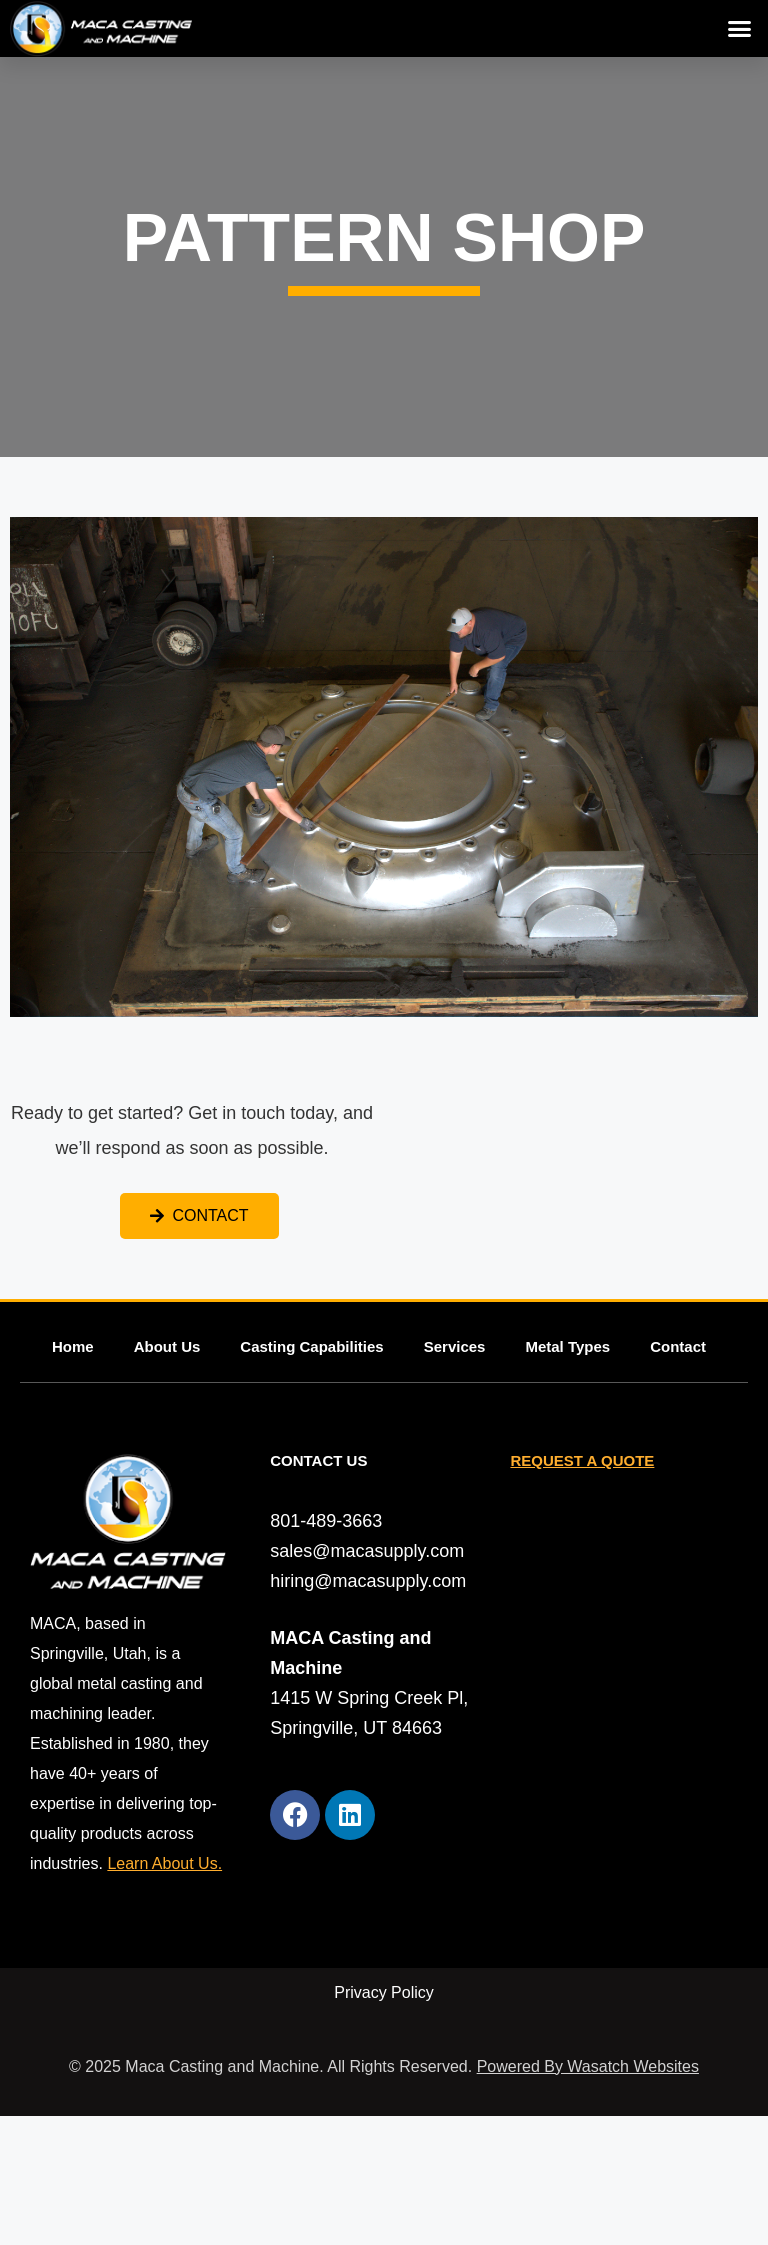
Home (73, 1346)
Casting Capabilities (311, 1346)
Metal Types (567, 1346)
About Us (167, 1346)
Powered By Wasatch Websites (588, 2066)
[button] (740, 29)
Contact (678, 1346)
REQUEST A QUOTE (582, 1460)
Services (455, 1346)
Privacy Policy (384, 1992)
